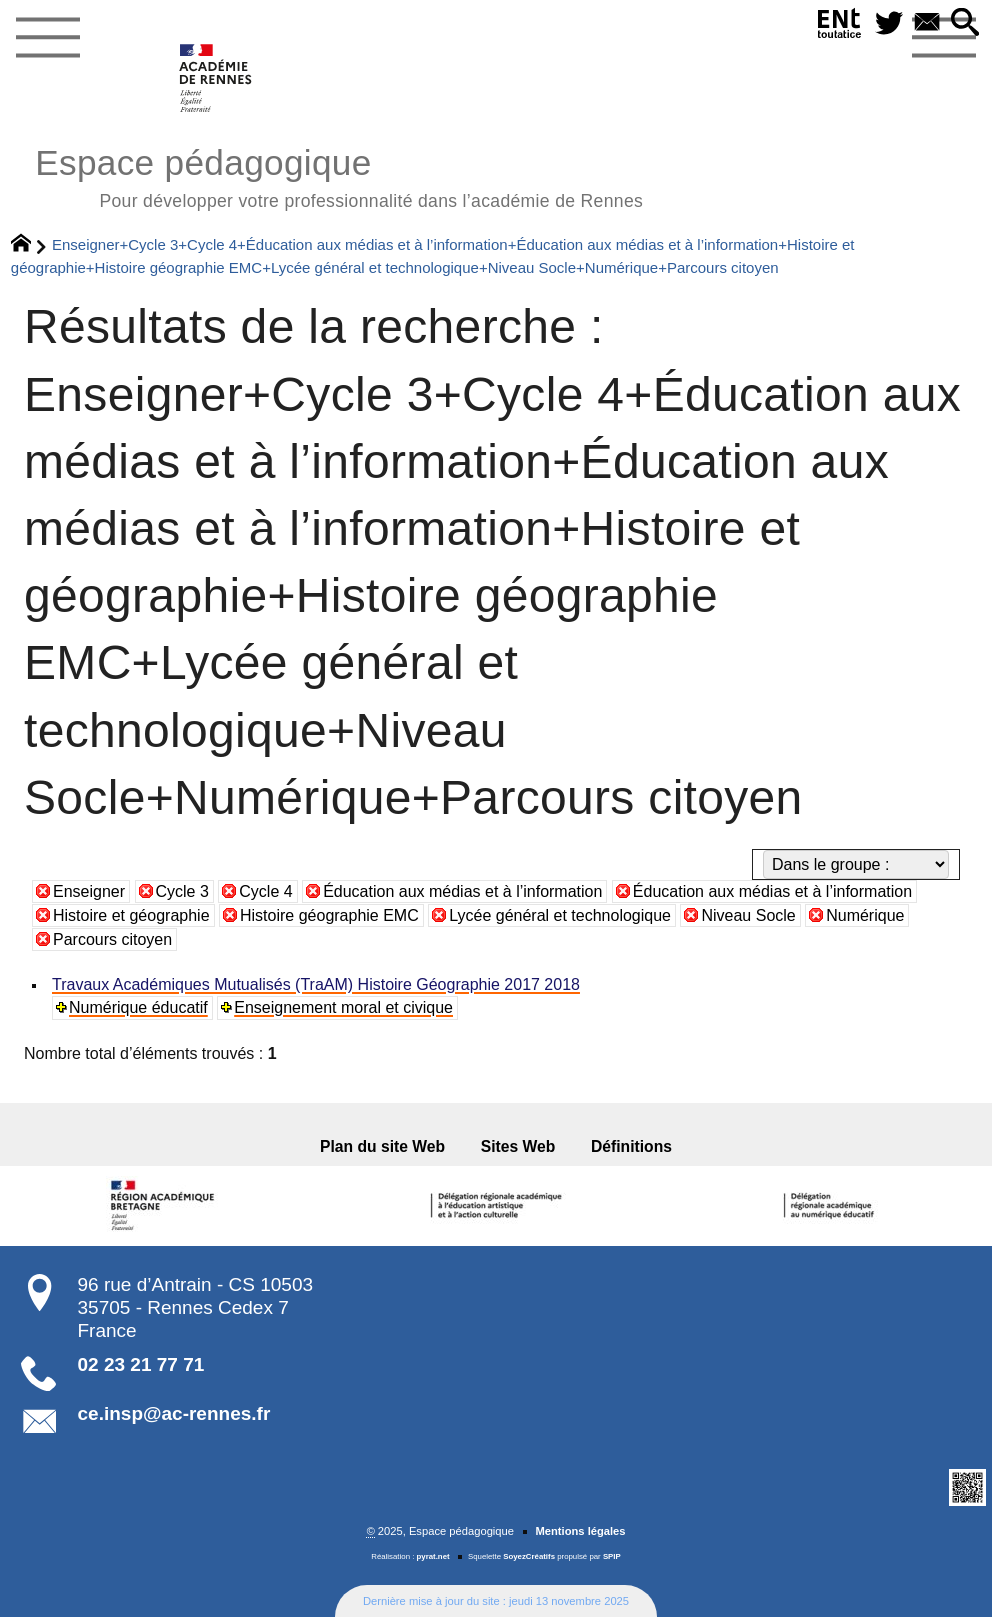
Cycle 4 (265, 891)
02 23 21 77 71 (141, 1364)
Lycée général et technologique (560, 915)
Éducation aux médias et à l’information (462, 891)
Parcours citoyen (112, 939)
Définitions (631, 1146)
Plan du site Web (382, 1146)
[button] (965, 23)
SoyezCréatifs (529, 1556)
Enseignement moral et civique (343, 1007)
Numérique (865, 915)
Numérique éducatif (138, 1007)
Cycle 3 (182, 891)
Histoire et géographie (131, 915)
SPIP (612, 1556)
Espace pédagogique (339, 175)
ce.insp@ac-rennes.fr (174, 1413)
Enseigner (89, 891)
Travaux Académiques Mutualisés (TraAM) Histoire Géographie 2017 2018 (316, 984)
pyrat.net (433, 1556)
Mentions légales (580, 1531)
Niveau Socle (748, 915)
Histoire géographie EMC (329, 915)
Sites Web (518, 1146)
